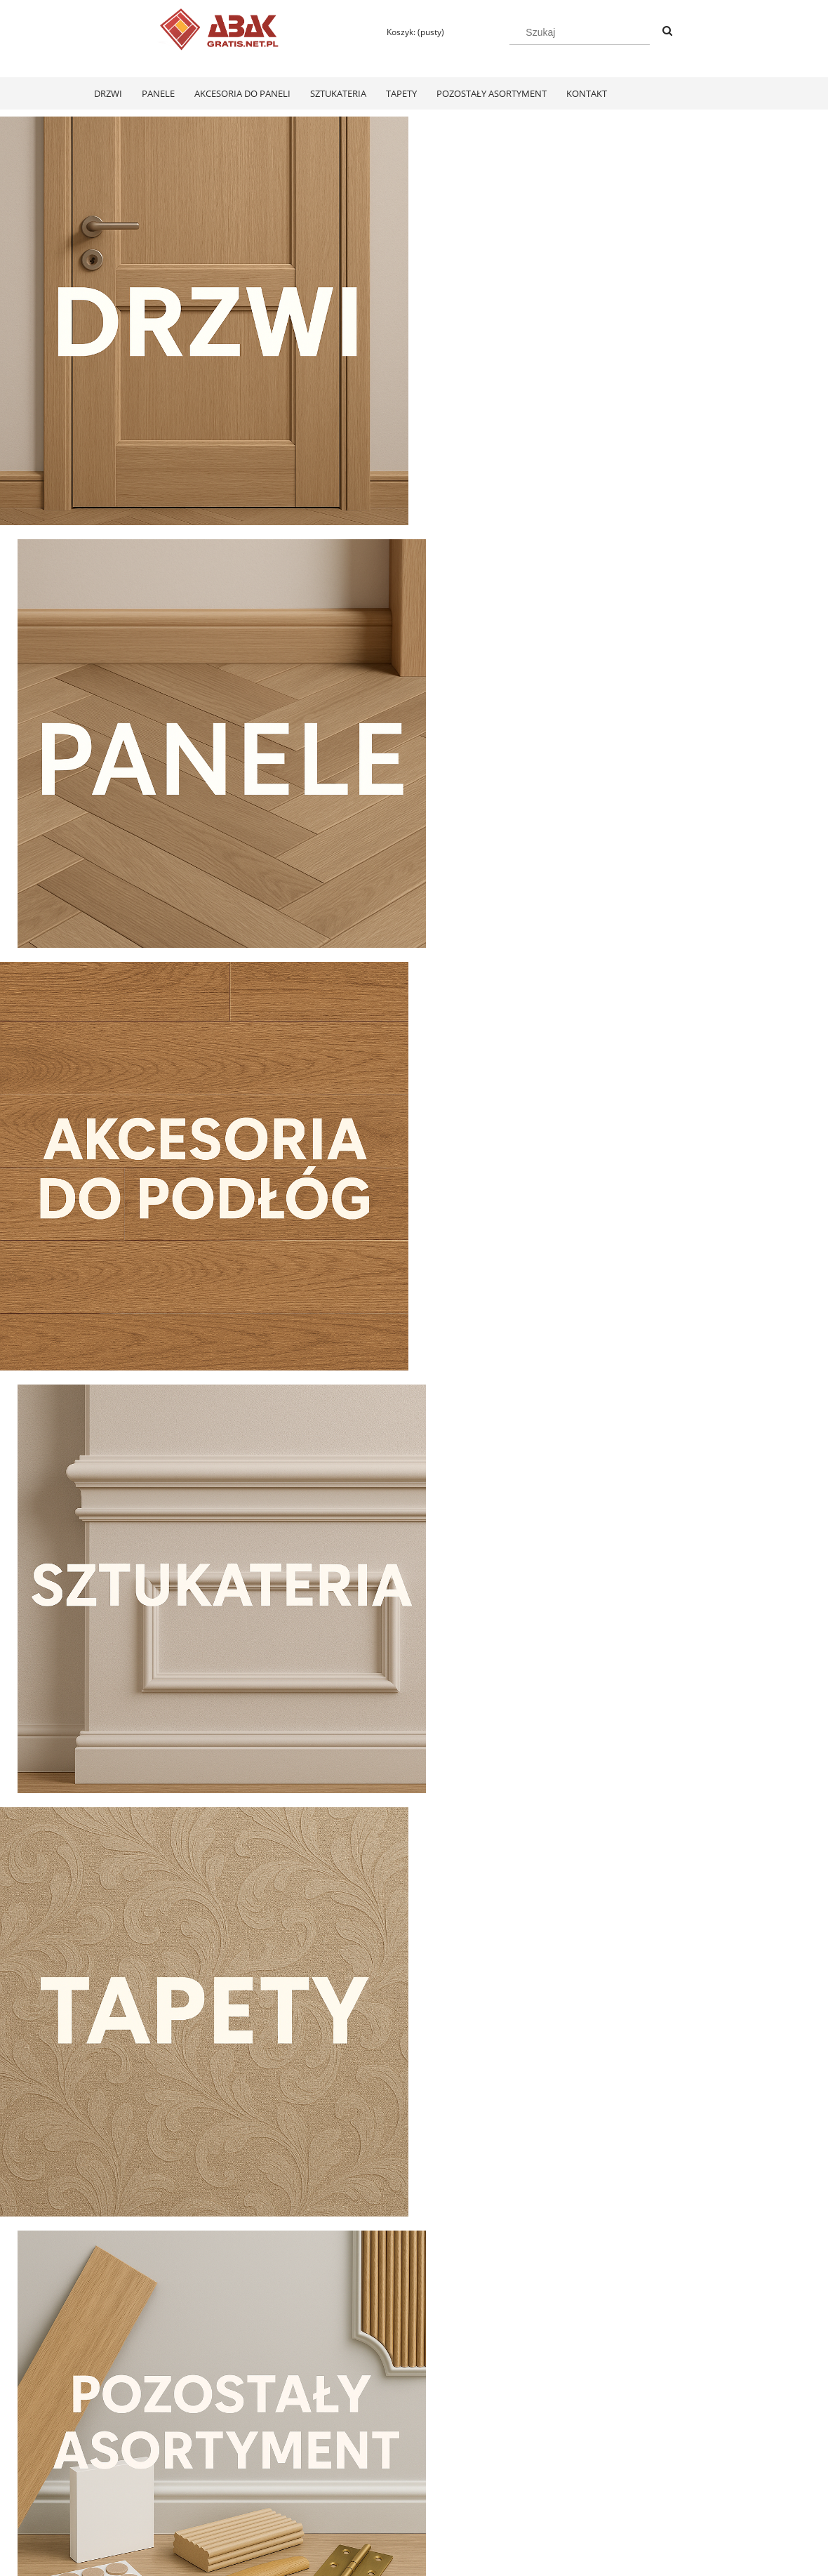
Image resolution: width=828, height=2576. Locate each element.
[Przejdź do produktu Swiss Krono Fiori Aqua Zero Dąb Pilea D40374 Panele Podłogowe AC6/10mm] (161, 2126)
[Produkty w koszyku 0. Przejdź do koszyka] (409, 32)
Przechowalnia (244, 2506)
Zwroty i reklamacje (122, 2487)
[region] (414, 1537)
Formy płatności (379, 2469)
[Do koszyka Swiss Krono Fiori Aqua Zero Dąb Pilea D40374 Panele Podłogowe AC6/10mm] (162, 2310)
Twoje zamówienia (252, 2469)
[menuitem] (108, 93)
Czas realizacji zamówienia (400, 2506)
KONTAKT (631, 2469)
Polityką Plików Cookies (331, 2560)
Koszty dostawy (378, 2487)
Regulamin (105, 2469)
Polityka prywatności (519, 2469)
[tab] (387, 1652)
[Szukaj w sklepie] (579, 32)
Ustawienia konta (249, 2487)
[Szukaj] (667, 31)
